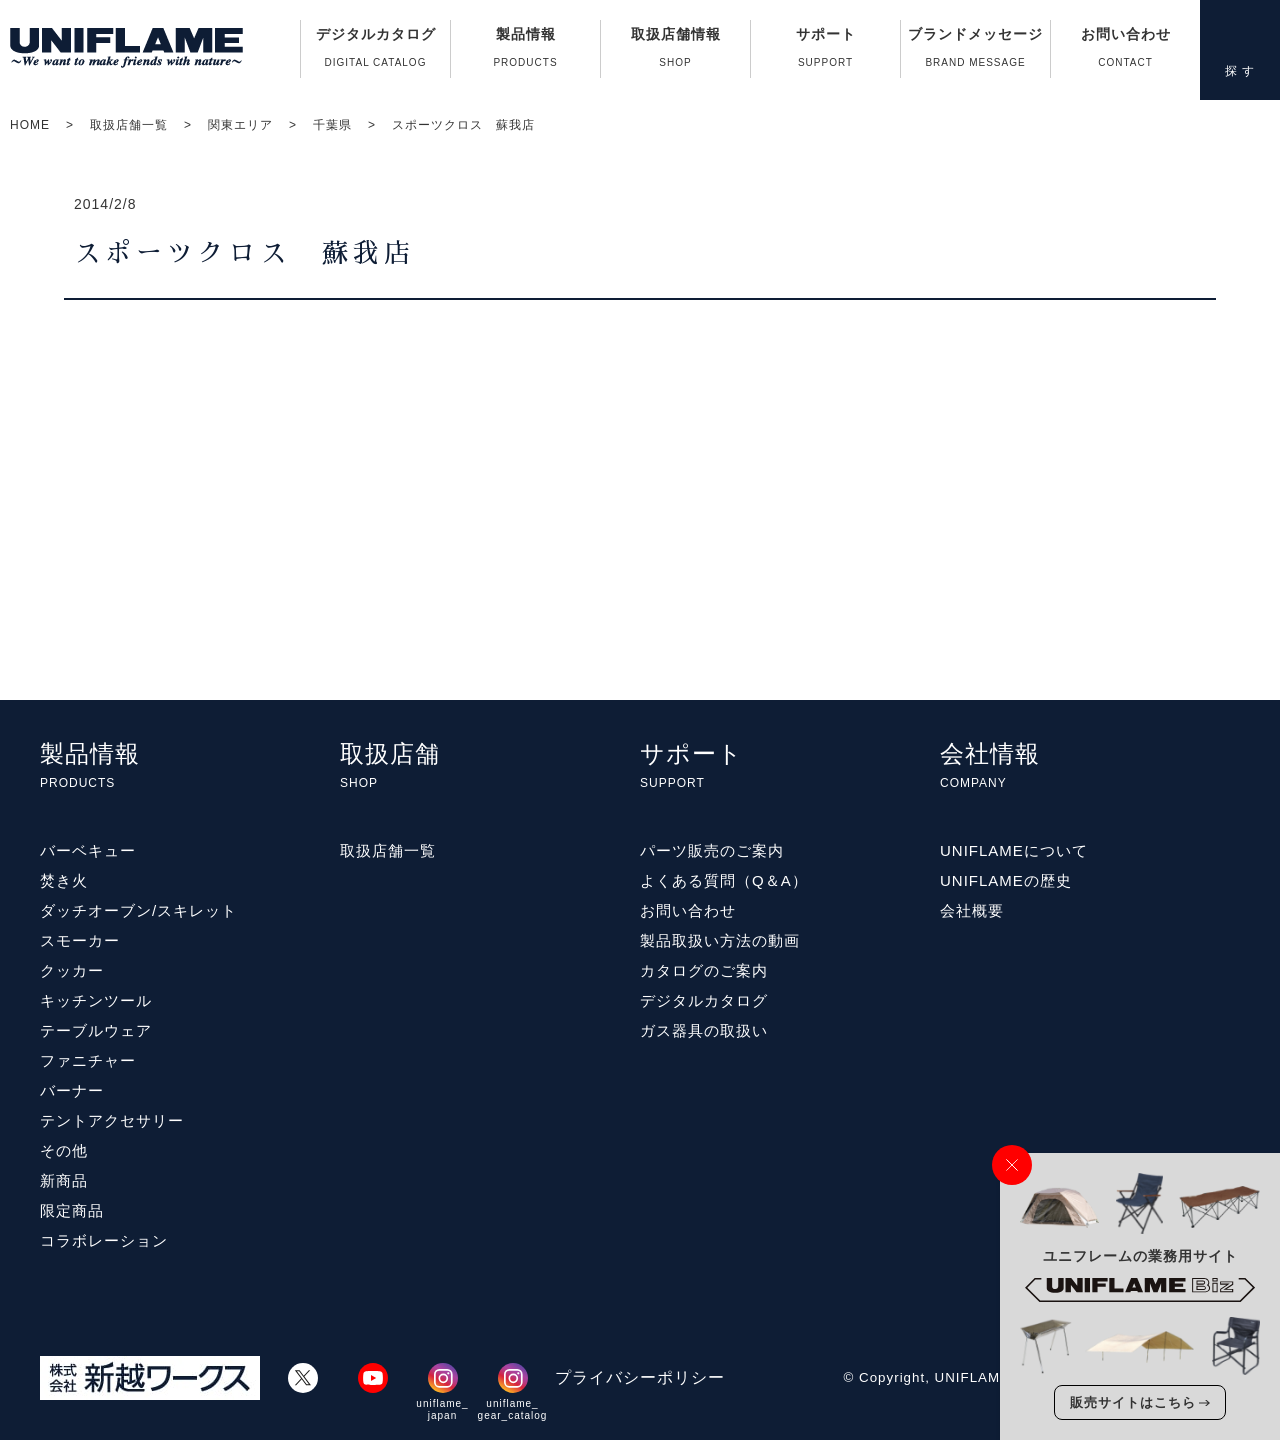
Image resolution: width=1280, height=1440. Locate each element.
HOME (30, 125)
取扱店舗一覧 (129, 125)
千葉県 (332, 125)
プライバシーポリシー (640, 1377)
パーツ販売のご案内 (712, 850)
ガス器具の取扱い (704, 1030)
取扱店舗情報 (675, 52)
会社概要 (972, 910)
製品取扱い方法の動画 (720, 940)
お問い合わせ (1125, 52)
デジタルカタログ (375, 52)
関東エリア (240, 125)
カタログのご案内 (704, 970)
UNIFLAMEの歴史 (1006, 880)
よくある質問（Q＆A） (724, 880)
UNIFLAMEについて (1014, 850)
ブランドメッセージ (975, 52)
